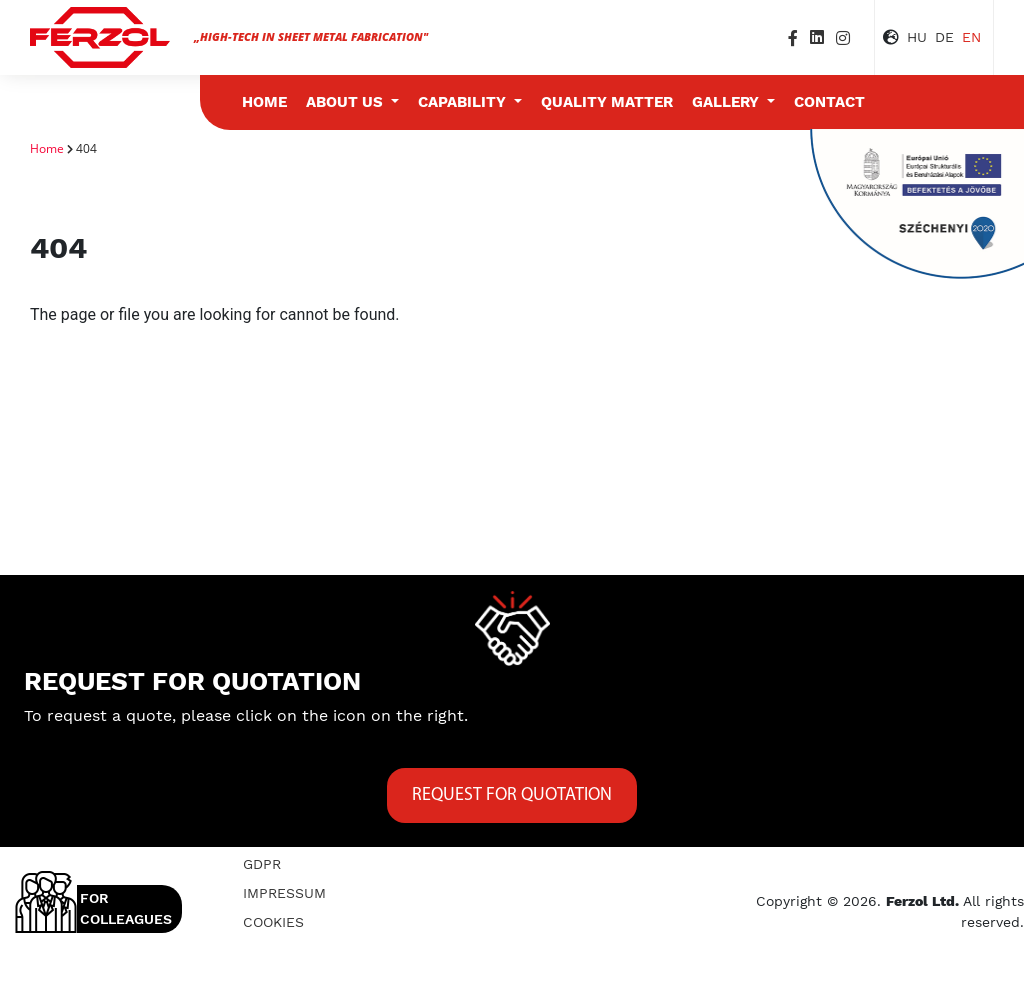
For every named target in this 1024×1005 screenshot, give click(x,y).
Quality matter (607, 102)
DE (944, 37)
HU (917, 37)
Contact (829, 102)
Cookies (273, 922)
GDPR (262, 864)
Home (264, 102)
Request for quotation (512, 795)
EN (971, 37)
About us (346, 102)
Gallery (727, 102)
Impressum (284, 893)
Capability (464, 102)
